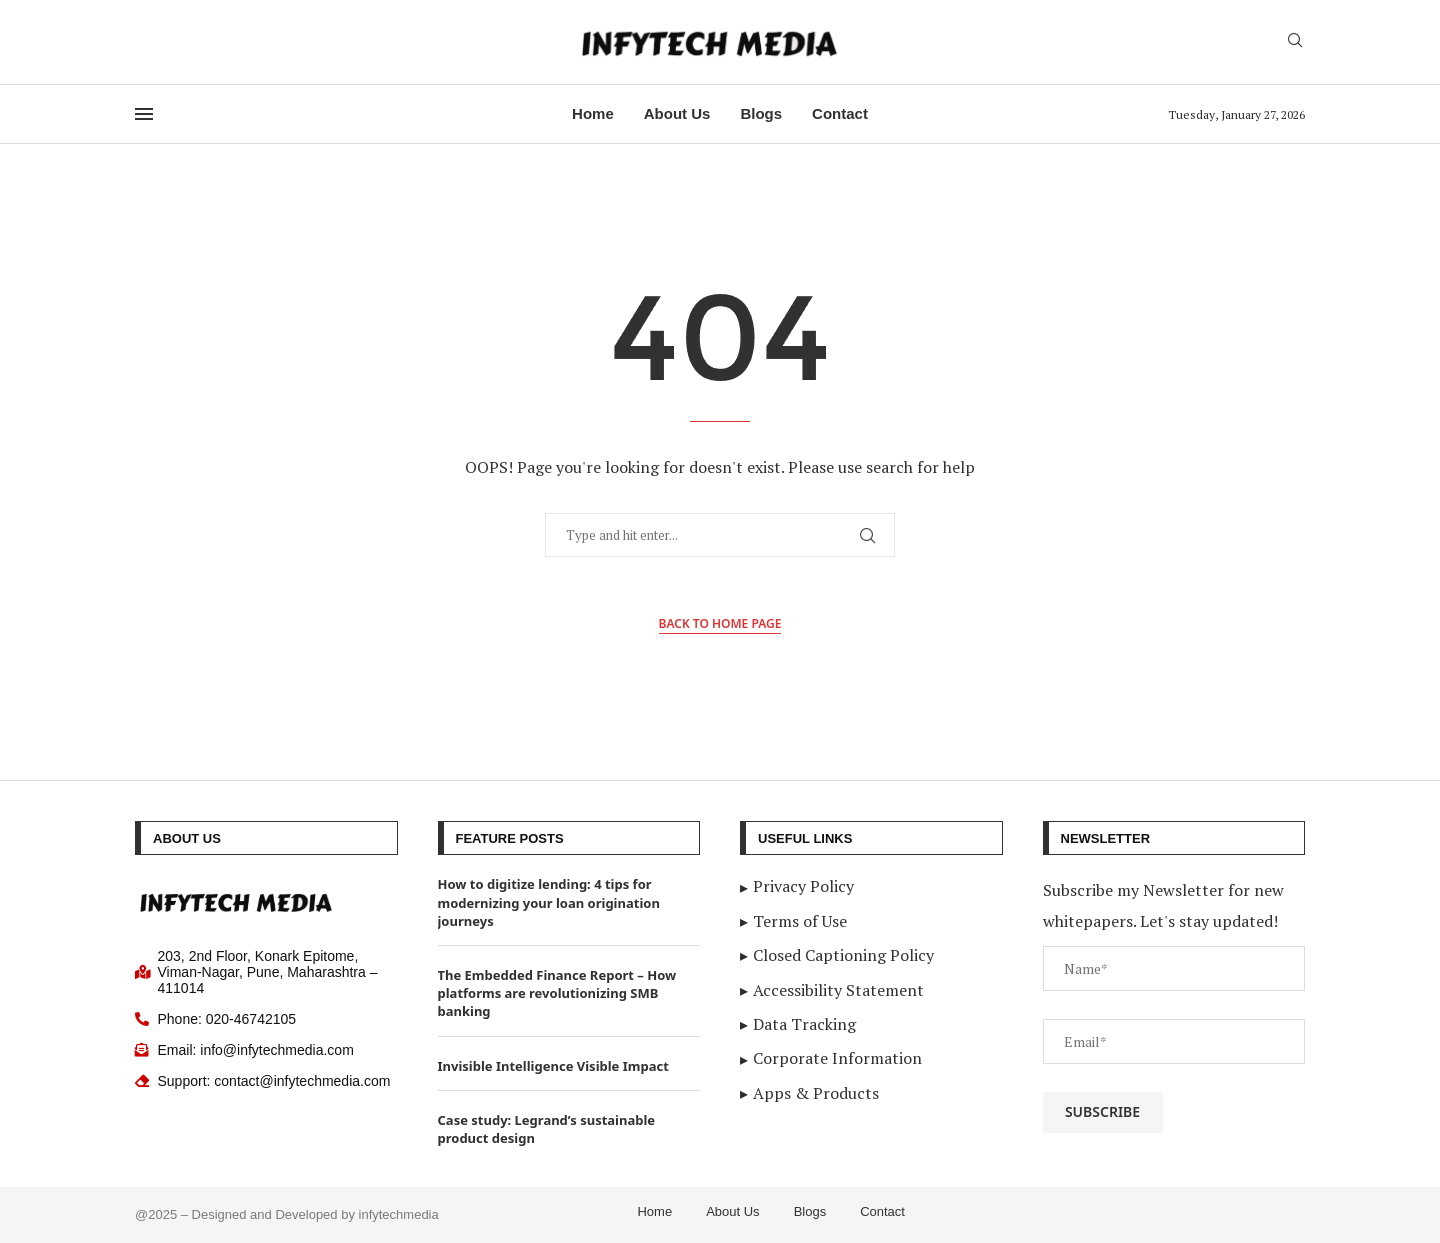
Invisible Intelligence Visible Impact (553, 1066)
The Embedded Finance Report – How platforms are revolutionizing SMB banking (557, 993)
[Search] (1295, 42)
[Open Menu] (144, 114)
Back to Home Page (720, 623)
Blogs (761, 113)
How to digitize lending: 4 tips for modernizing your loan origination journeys (549, 902)
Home (593, 113)
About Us (677, 113)
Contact (840, 113)
